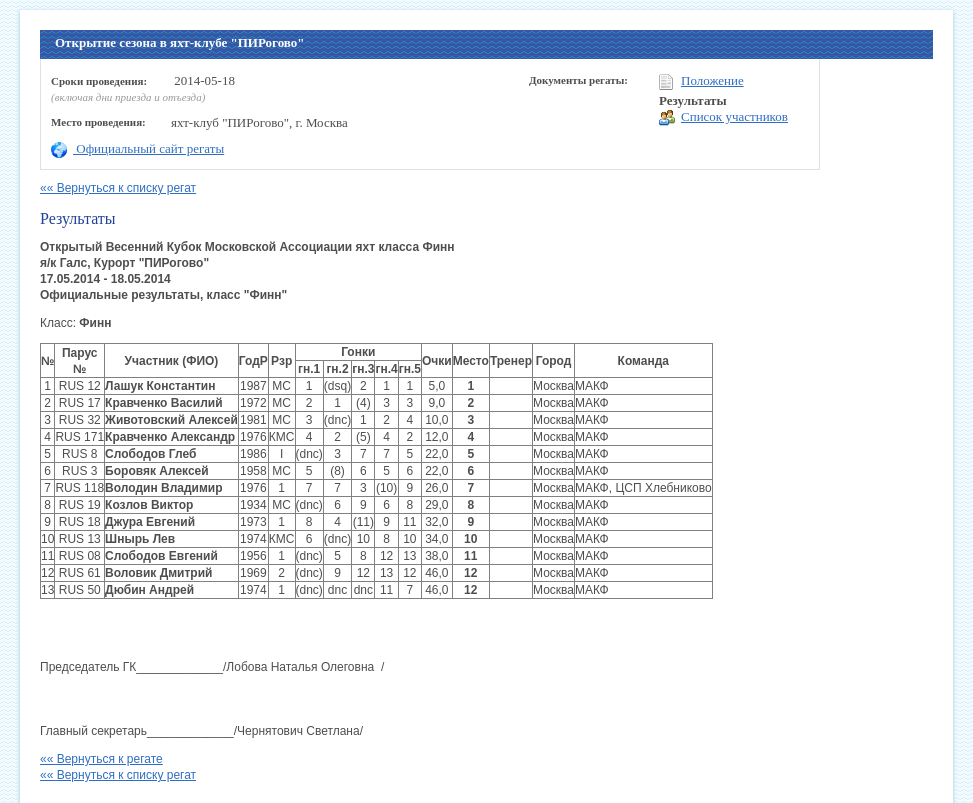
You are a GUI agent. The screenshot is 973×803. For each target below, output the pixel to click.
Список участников (723, 117)
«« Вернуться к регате (101, 759)
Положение (701, 81)
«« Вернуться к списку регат (118, 188)
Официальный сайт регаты (137, 148)
